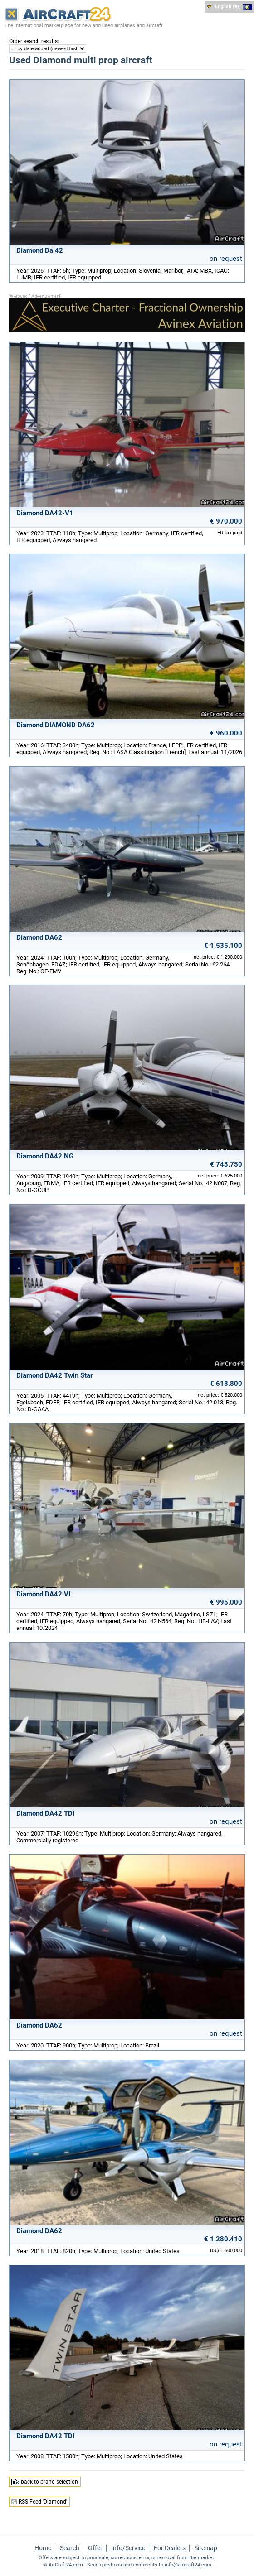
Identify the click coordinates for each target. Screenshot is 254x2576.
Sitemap (205, 2548)
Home (42, 2548)
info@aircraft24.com (188, 2565)
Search (69, 2548)
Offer (95, 2548)
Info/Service (128, 2548)
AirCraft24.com (66, 2565)
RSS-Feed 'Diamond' (43, 2502)
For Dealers (170, 2548)
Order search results (33, 41)
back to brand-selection (49, 2482)
